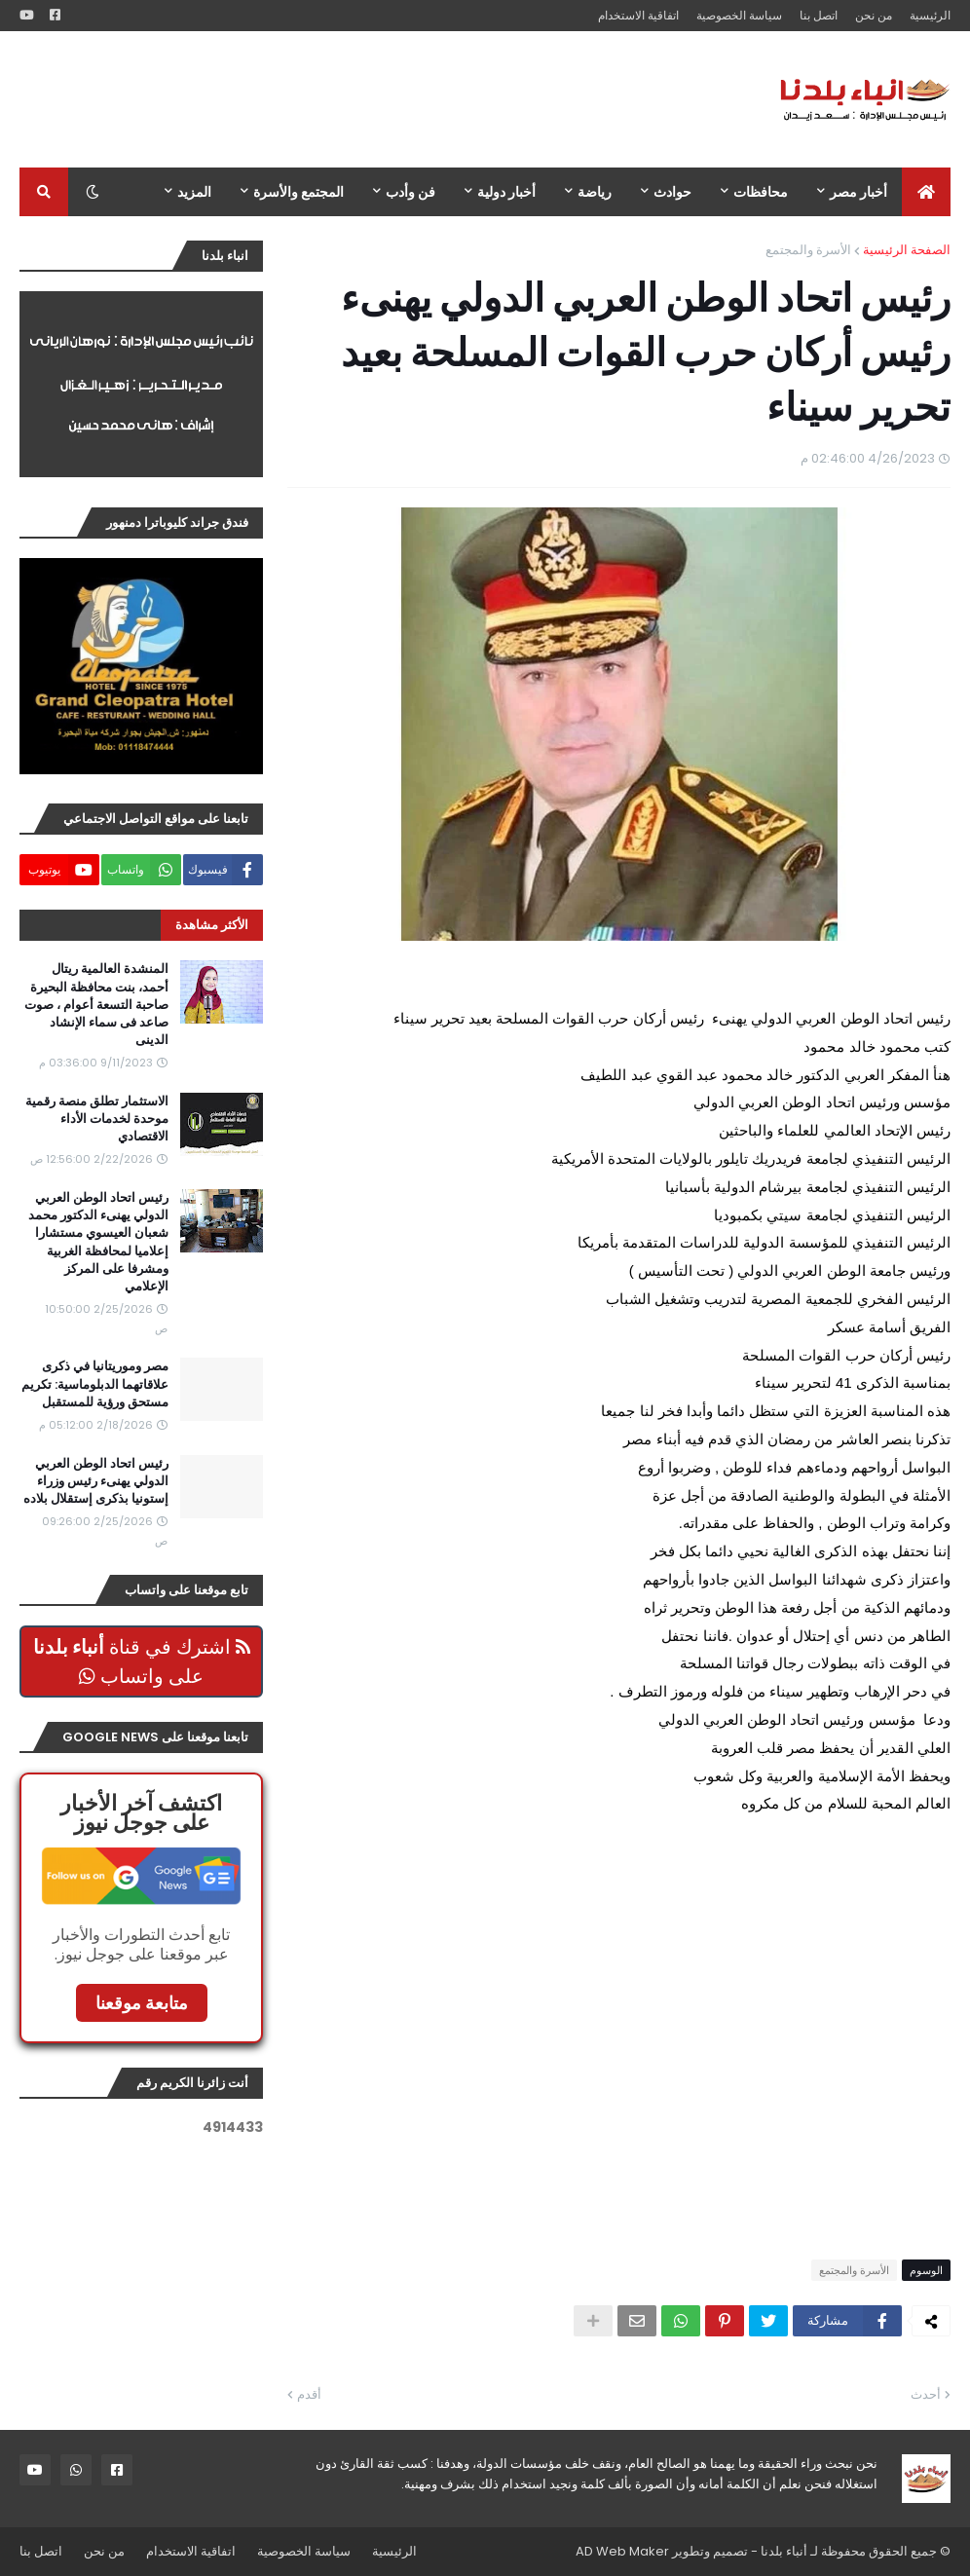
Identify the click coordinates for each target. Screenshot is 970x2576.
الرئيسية (930, 15)
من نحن (873, 15)
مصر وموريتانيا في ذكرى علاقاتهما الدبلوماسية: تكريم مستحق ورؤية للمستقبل (94, 1384)
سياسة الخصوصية (739, 15)
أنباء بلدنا (784, 2551)
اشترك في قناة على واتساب (141, 1661)
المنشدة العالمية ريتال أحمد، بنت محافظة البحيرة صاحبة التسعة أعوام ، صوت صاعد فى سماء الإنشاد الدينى (96, 1004)
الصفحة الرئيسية (907, 250)
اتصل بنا (819, 15)
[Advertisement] (373, 99)
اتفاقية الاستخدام (638, 15)
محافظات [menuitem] (760, 192)
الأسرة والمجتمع (808, 250)
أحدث (926, 2394)
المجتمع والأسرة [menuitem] (298, 192)
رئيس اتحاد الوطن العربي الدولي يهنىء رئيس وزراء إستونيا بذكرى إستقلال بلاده (95, 1481)
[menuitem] (926, 192)
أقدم (309, 2394)
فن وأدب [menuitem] (410, 192)
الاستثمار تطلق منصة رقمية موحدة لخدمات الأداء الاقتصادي (96, 1119)
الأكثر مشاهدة (211, 924)
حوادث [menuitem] (672, 192)
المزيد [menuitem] (194, 192)
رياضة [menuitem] (595, 192)
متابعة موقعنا (141, 2003)
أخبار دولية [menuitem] (506, 192)
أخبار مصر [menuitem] (858, 192)
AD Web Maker (622, 2551)
